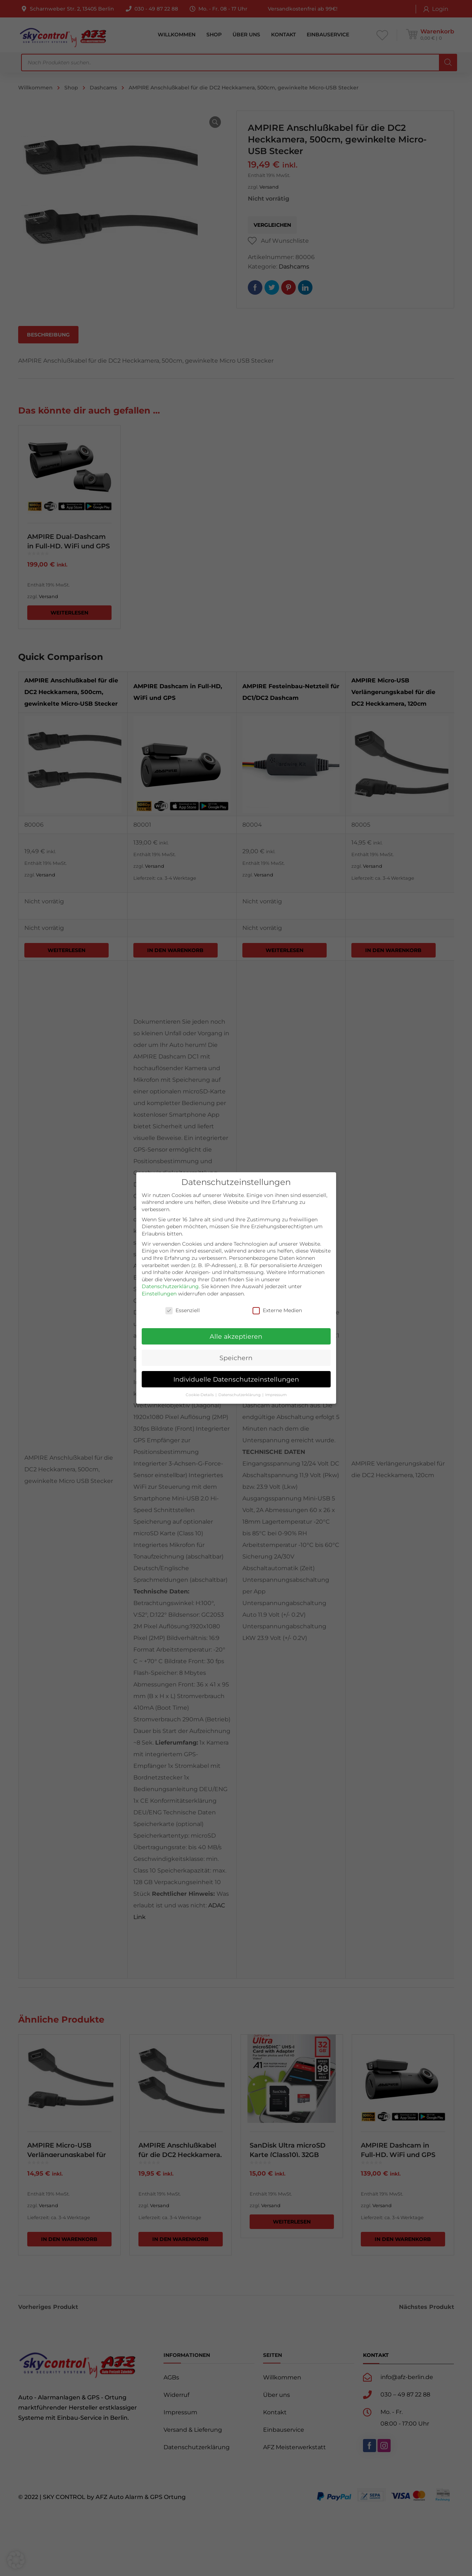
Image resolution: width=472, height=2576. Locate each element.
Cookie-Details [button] (200, 1394)
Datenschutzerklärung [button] (240, 1394)
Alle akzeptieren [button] (236, 1336)
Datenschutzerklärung (170, 1286)
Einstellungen (159, 1293)
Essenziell (182, 1310)
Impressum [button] (276, 1394)
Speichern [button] (236, 1358)
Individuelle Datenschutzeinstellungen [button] (236, 1379)
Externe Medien (277, 1310)
